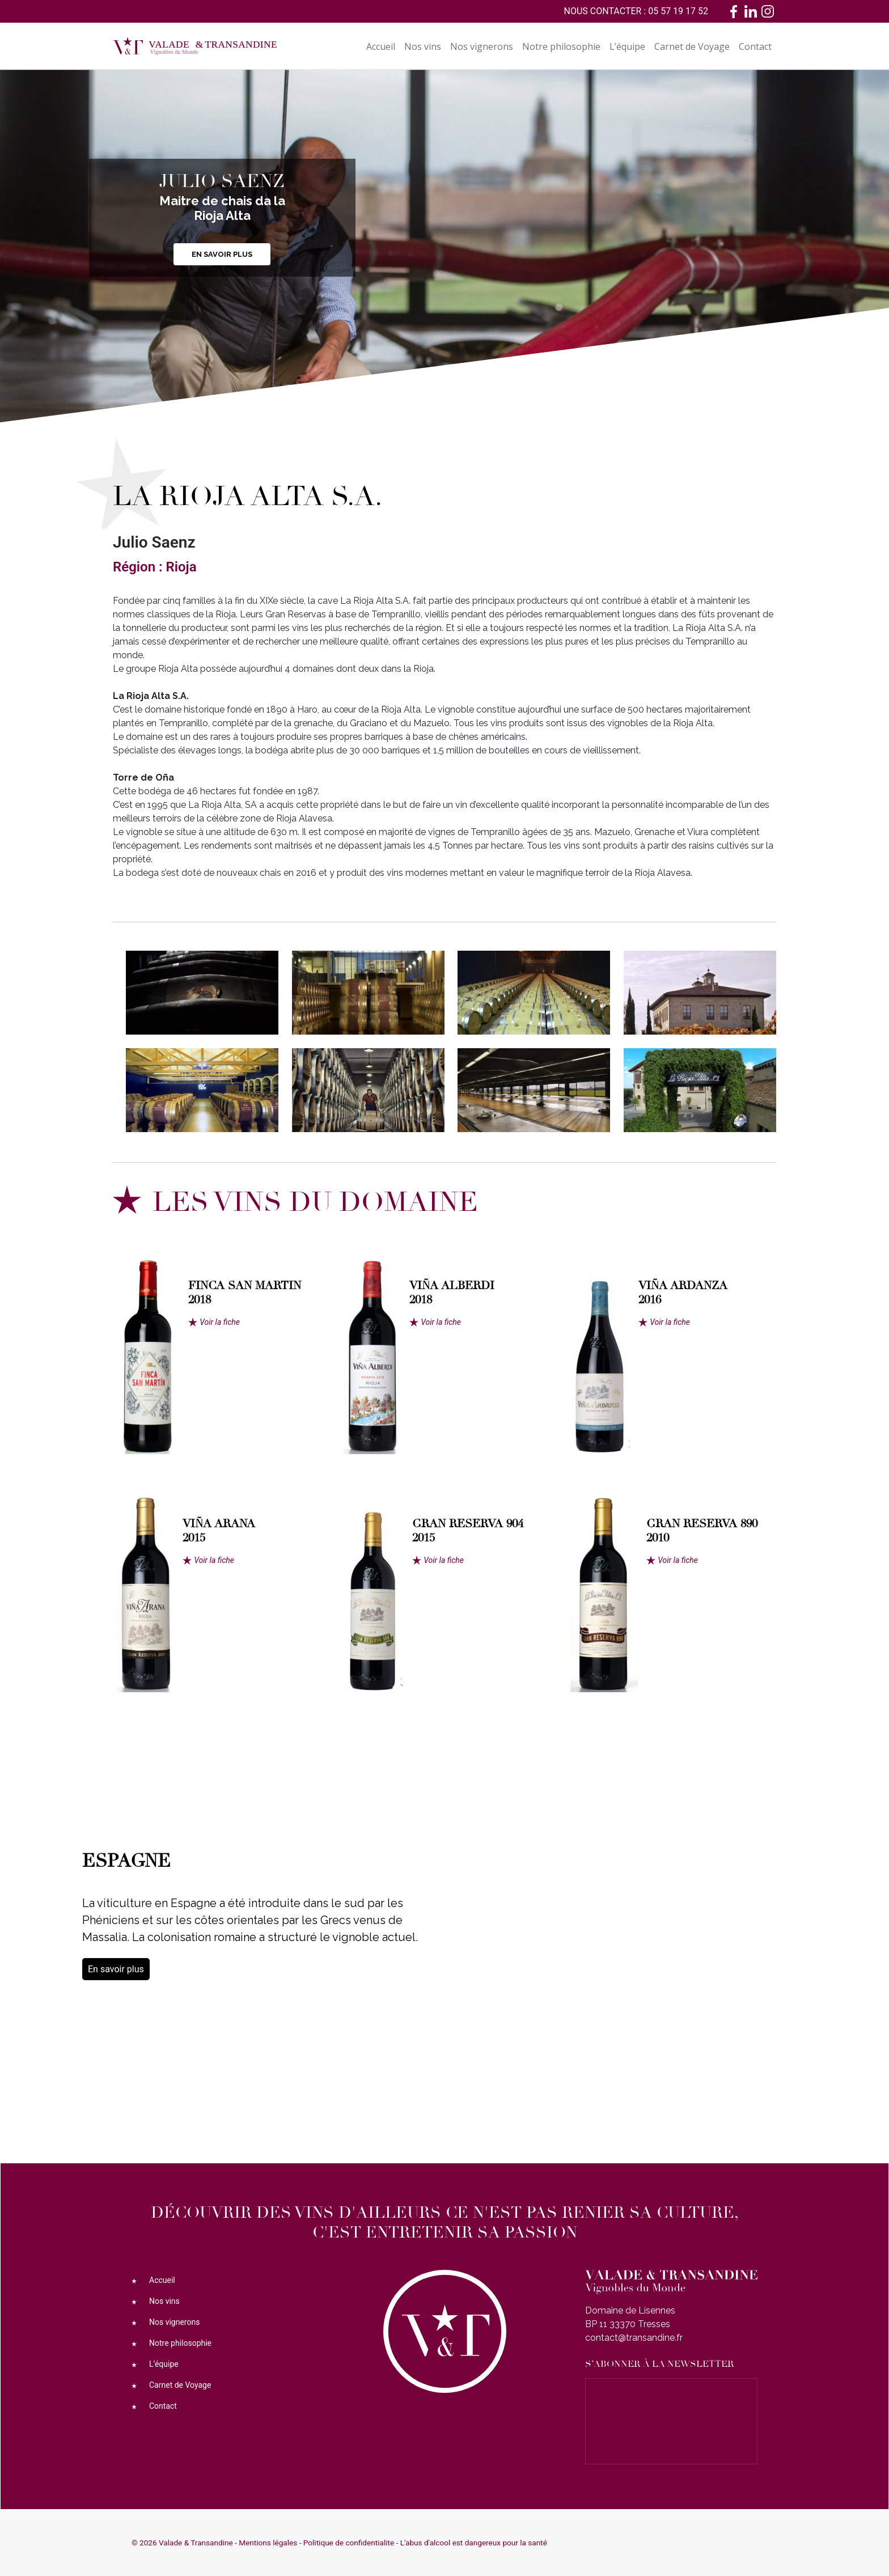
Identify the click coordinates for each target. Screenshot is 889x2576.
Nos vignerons (481, 46)
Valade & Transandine (196, 2542)
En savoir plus (222, 254)
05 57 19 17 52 (678, 11)
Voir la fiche (220, 1322)
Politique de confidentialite (348, 2542)
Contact (755, 46)
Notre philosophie (561, 46)
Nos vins (422, 46)
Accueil (380, 46)
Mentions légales (268, 2542)
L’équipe (627, 46)
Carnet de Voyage (692, 46)
